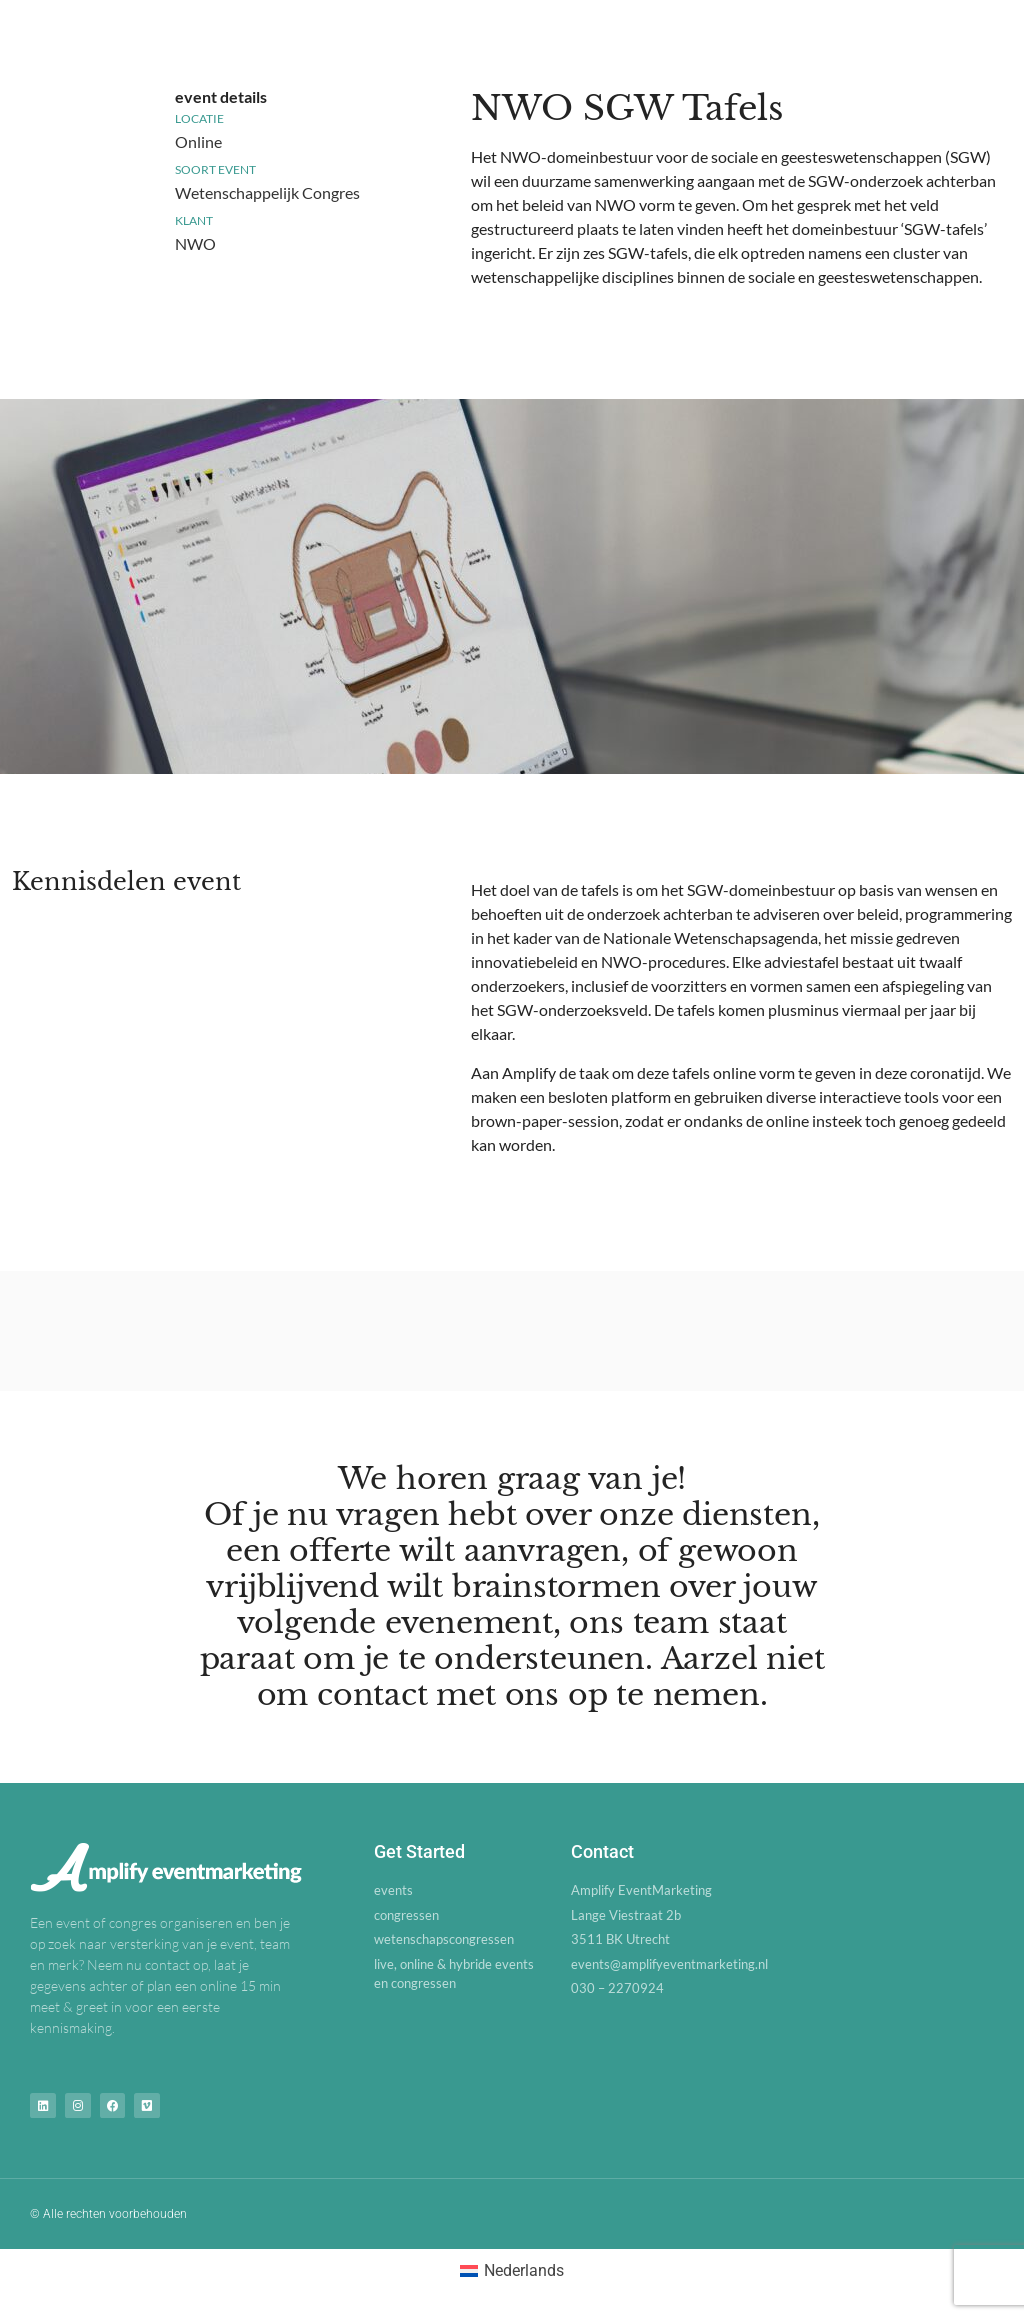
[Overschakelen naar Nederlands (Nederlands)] (512, 2268)
